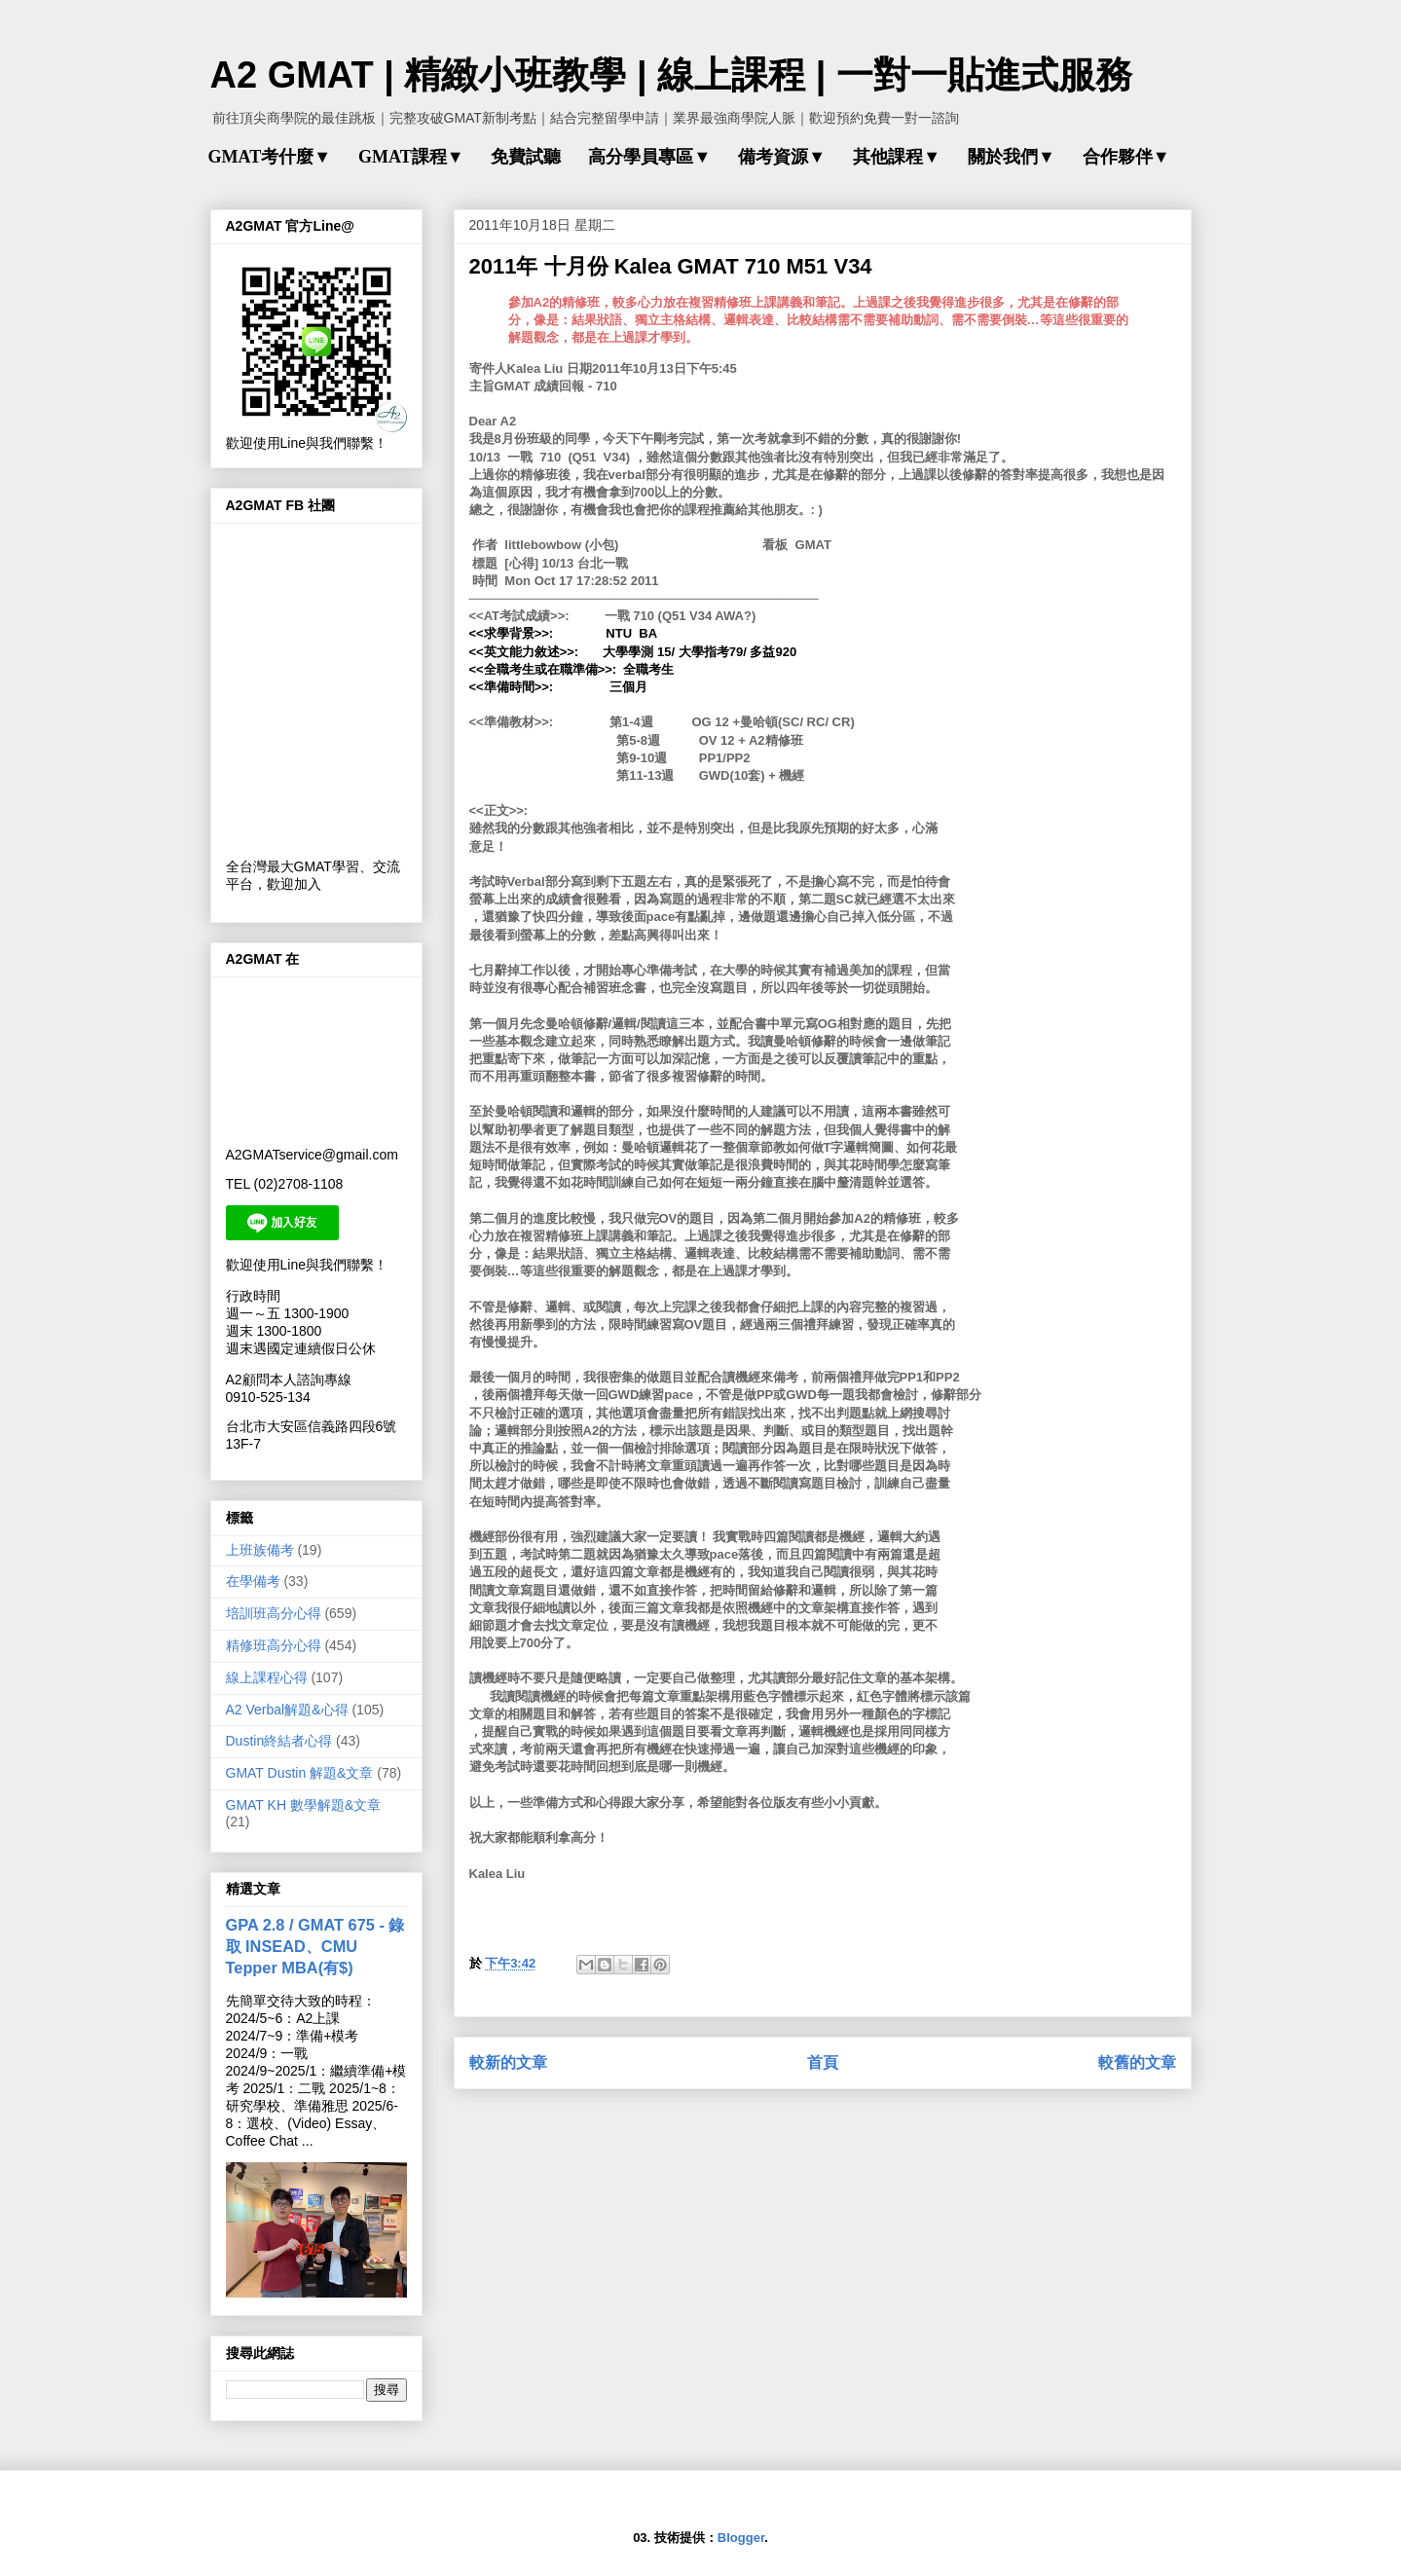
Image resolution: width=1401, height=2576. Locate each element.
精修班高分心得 (273, 1645)
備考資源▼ (782, 156)
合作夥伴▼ (1126, 156)
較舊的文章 (1137, 2062)
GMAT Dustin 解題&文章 (300, 1773)
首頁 (822, 2062)
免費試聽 (526, 156)
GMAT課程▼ (410, 156)
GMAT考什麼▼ (269, 156)
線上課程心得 (267, 1677)
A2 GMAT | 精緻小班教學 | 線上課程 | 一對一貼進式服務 (671, 75)
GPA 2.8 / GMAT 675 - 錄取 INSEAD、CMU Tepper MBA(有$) (315, 1946)
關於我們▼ (1011, 156)
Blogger (741, 2537)
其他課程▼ (896, 156)
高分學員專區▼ (649, 156)
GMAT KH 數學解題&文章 (304, 1805)
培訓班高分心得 (273, 1613)
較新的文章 (508, 2062)
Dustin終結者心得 (279, 1740)
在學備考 (253, 1581)
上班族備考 (260, 1550)
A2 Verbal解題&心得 (287, 1709)
